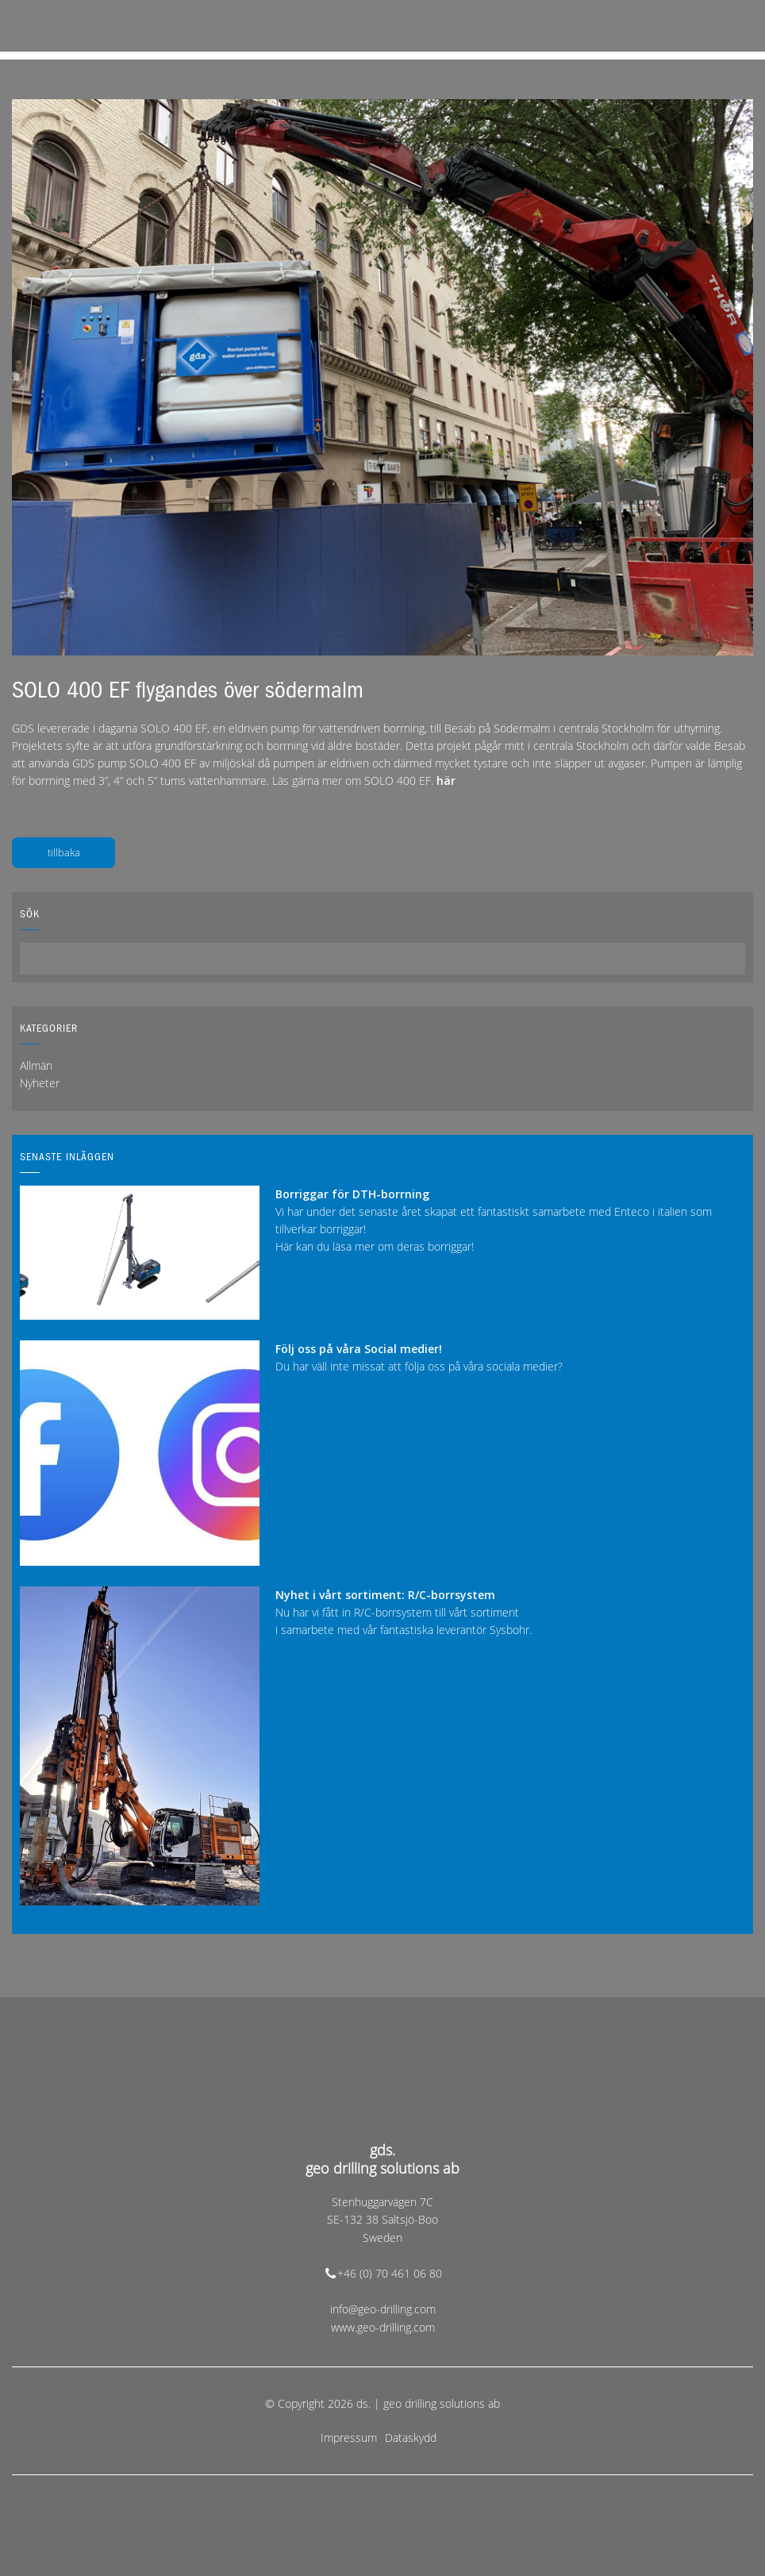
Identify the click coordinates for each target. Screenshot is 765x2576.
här (446, 780)
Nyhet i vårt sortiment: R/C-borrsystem (385, 1594)
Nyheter (40, 1082)
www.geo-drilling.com (383, 2327)
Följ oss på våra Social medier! (358, 1348)
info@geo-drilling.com (383, 2308)
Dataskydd (410, 2437)
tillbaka (64, 852)
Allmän (36, 1065)
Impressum (349, 2437)
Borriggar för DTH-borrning (352, 1193)
